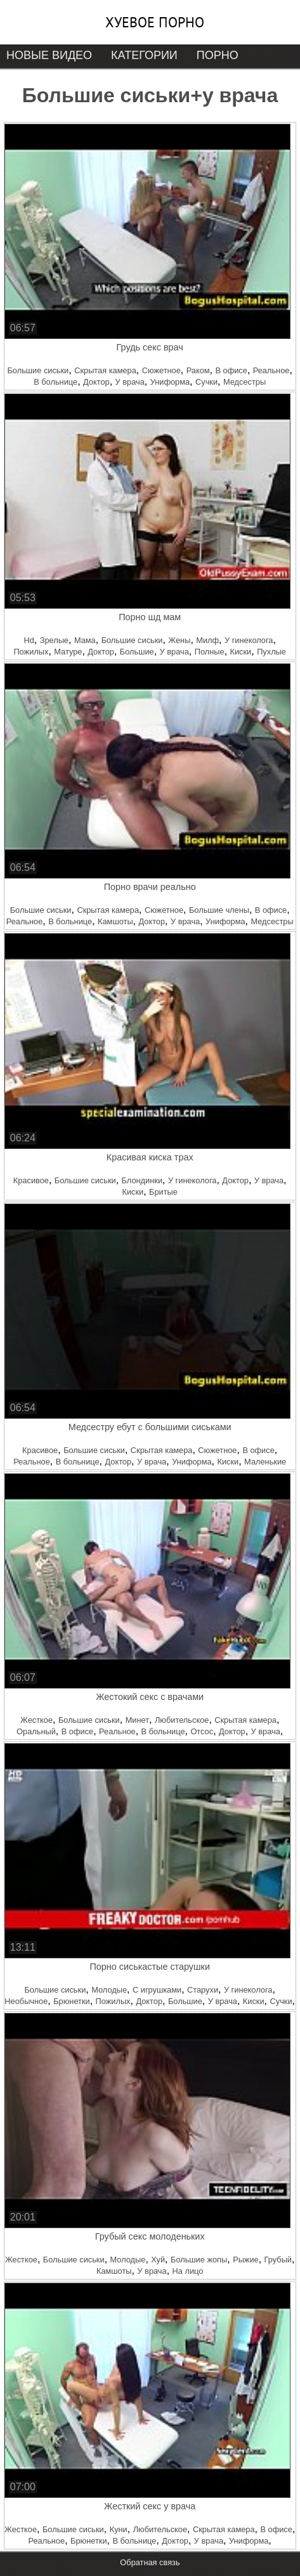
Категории (144, 55)
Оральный (36, 1731)
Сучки (206, 382)
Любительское (182, 1720)
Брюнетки (71, 2001)
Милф (207, 640)
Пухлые (271, 651)
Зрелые (54, 640)
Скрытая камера (105, 370)
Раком (198, 370)
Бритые (163, 1192)
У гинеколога (249, 640)
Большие (137, 651)
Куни (118, 2529)
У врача (130, 382)
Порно (217, 55)
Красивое (31, 1180)
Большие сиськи (37, 370)
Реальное (271, 370)
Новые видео (49, 55)
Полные (210, 651)
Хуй (158, 2259)
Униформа (170, 382)
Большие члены (219, 910)
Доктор (96, 382)
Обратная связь (149, 2562)
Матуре (68, 651)
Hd (28, 640)
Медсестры (244, 382)
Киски (241, 651)
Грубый (278, 2259)
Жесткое (36, 1720)
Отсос (201, 1731)
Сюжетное (161, 370)
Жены (179, 640)
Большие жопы (199, 2259)
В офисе (231, 370)
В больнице (55, 382)
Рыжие (246, 2259)
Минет (137, 1720)
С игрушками (157, 1990)
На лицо (188, 2271)
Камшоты (115, 921)
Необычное (26, 2001)
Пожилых (30, 651)
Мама (85, 640)
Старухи (202, 1990)
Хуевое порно (154, 22)
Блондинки (142, 1180)
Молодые (109, 1990)
